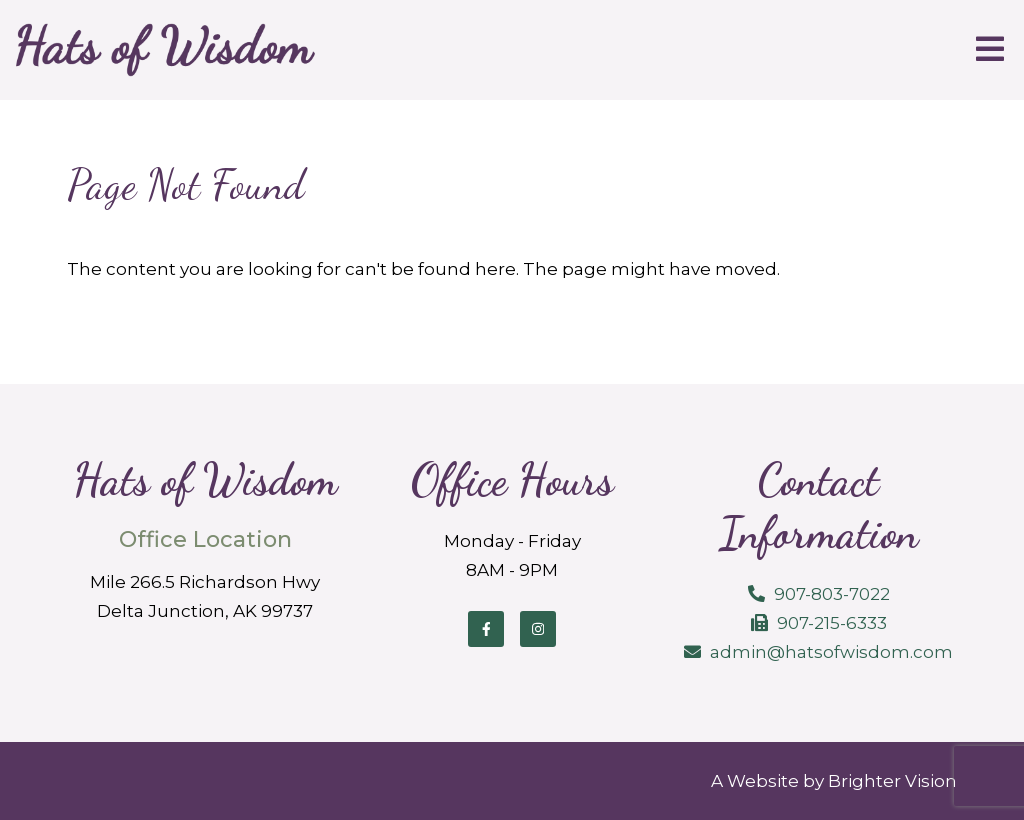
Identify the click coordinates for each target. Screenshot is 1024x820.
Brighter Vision (892, 781)
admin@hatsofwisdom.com (831, 652)
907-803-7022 (832, 594)
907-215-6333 (832, 623)
